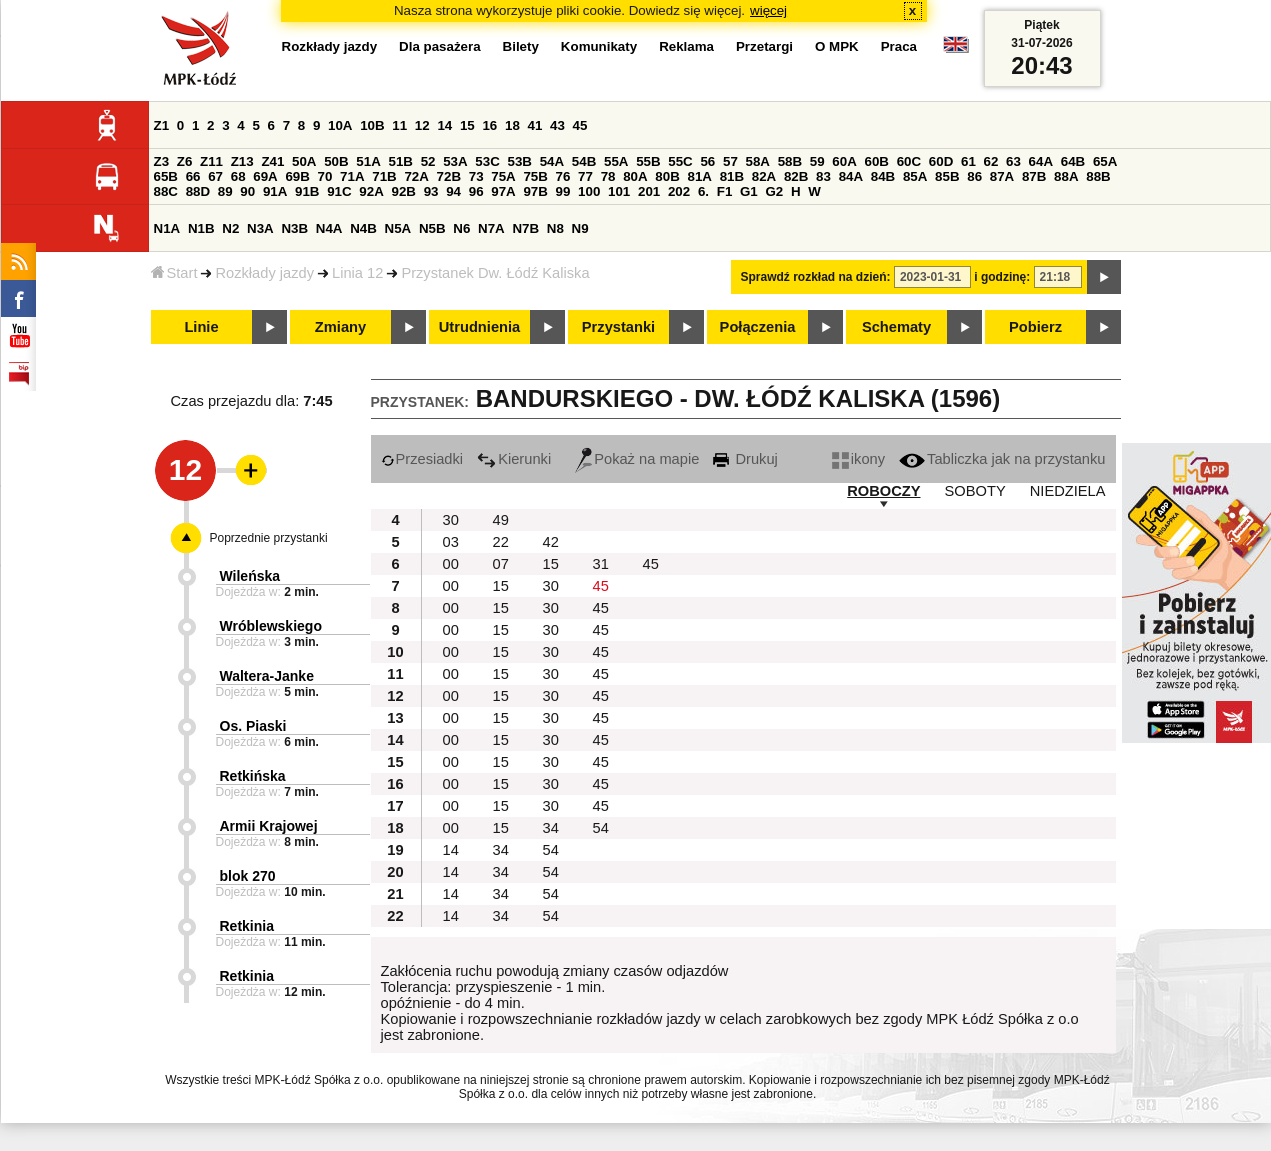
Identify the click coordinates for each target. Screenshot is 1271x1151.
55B (648, 161)
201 (649, 191)
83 (823, 176)
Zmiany (340, 327)
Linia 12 (357, 273)
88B (1098, 176)
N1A (167, 228)
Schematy (896, 327)
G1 (749, 191)
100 (589, 191)
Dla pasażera (440, 46)
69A (265, 176)
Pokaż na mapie (637, 459)
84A (851, 176)
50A (304, 161)
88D (198, 191)
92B (404, 191)
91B (307, 191)
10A (340, 125)
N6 (461, 228)
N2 (230, 228)
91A (275, 191)
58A (758, 161)
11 (399, 125)
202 (679, 191)
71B (384, 176)
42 (551, 542)
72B (449, 176)
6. (703, 191)
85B (947, 176)
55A (616, 161)
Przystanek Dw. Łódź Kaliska (495, 273)
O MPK (837, 46)
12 (422, 125)
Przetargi (764, 46)
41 (535, 125)
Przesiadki (422, 459)
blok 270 (248, 876)
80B (667, 176)
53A (455, 161)
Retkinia (247, 926)
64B (1073, 161)
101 (619, 191)
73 (476, 176)
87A (1002, 176)
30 (451, 520)
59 (817, 161)
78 (608, 176)
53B (520, 161)
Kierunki (514, 459)
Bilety (521, 46)
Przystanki (618, 327)
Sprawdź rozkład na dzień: (816, 277)
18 (512, 125)
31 (601, 564)
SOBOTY (975, 491)
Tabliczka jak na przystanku (1002, 459)
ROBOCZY (883, 491)
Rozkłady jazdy (264, 273)
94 (453, 191)
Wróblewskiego (271, 626)
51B (401, 161)
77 (585, 176)
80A (635, 176)
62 (991, 161)
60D (941, 161)
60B (877, 161)
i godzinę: (1002, 277)
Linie (201, 327)
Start (174, 273)
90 (247, 191)
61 (968, 161)
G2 (774, 191)
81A (699, 176)
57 (730, 161)
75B (535, 176)
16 (489, 125)
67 (215, 176)
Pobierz (1035, 327)
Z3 (162, 161)
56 (707, 161)
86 (974, 176)
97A (503, 191)
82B (796, 176)
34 (551, 828)
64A (1041, 161)
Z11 (211, 161)
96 (476, 191)
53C (487, 161)
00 (451, 564)
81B (732, 176)
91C (339, 191)
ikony (858, 459)
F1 (725, 191)
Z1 (162, 125)
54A (552, 161)
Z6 (185, 161)
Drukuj (745, 459)
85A (915, 176)
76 (563, 176)
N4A (329, 228)
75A (503, 176)
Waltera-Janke (267, 676)
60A (844, 161)
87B (1034, 176)
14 (444, 125)
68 (238, 176)
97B (535, 191)
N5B (432, 228)
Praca (899, 46)
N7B (525, 228)
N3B (294, 228)
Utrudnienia (479, 327)
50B (336, 161)
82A (764, 176)
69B (297, 176)
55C (680, 161)
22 (501, 542)
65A (1105, 161)
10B (372, 125)
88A (1066, 176)
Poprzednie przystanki (269, 538)
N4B (363, 228)
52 (428, 161)
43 (557, 125)
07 (501, 564)
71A (352, 176)
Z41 (272, 161)
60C (909, 161)
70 (325, 176)
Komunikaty (599, 46)
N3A (260, 228)
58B (790, 161)
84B (883, 176)
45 (580, 125)
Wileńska (250, 576)
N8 (555, 228)
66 (193, 176)
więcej (768, 10)
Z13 (242, 161)
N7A (491, 228)
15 (467, 125)
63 (1013, 161)
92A (371, 191)
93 (431, 191)
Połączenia (758, 327)
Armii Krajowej (269, 826)
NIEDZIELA (1068, 491)
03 (451, 542)
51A (368, 161)
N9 (580, 228)
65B (166, 176)
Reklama (686, 46)
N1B (201, 228)
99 (563, 191)
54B (584, 161)
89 (225, 191)
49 (501, 520)
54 (601, 828)
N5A (398, 228)
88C (166, 191)
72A (416, 176)
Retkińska (253, 776)
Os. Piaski (253, 726)
